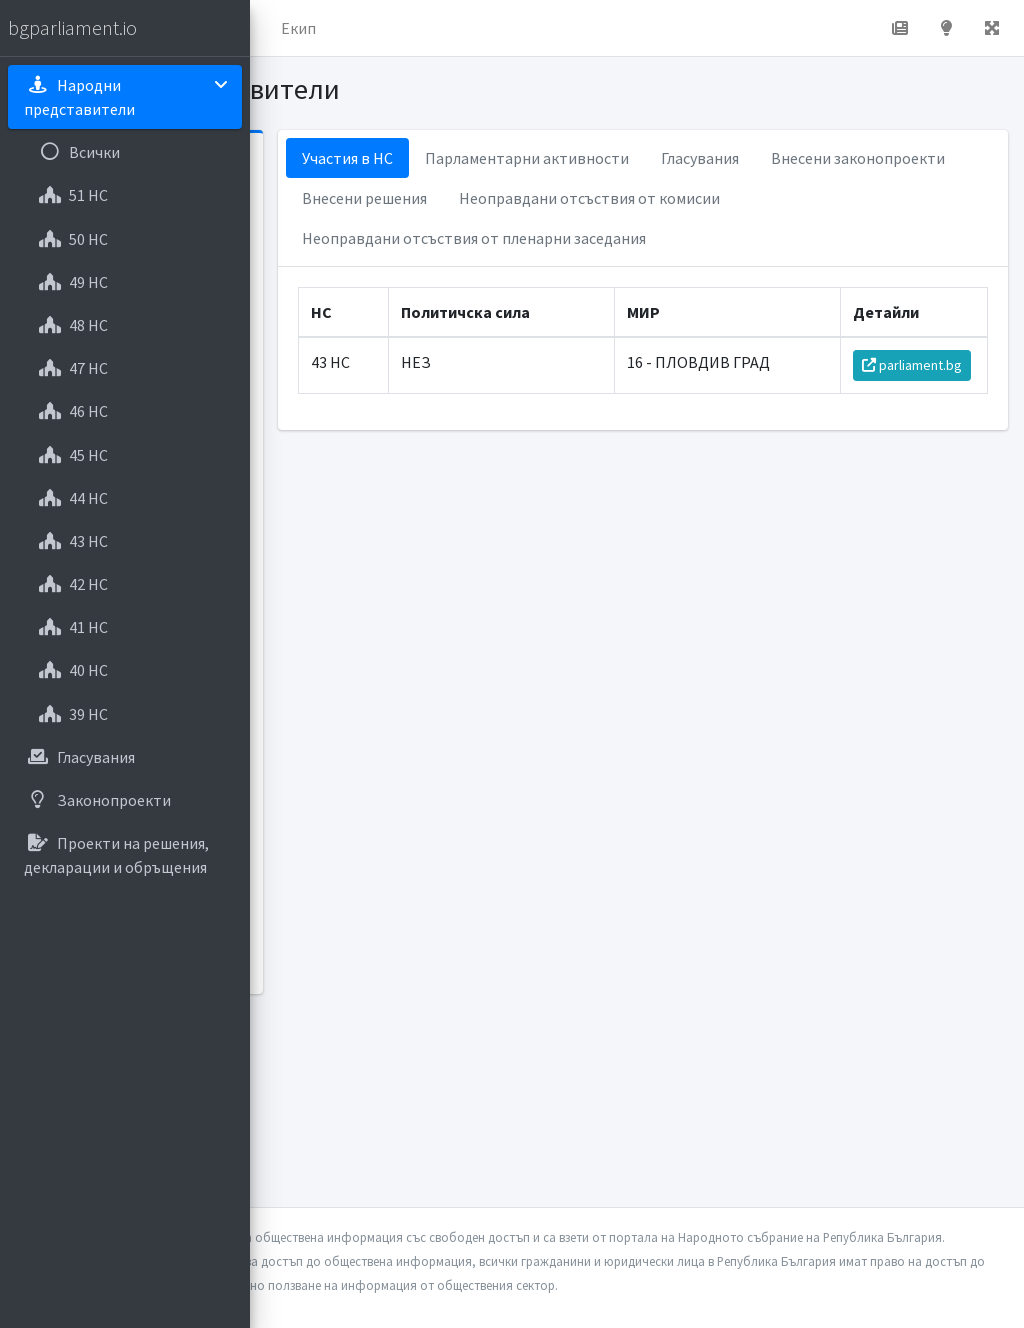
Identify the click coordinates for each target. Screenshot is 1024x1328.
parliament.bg (919, 416)
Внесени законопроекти (566, 198)
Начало (346, 28)
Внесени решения (747, 198)
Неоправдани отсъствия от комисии (609, 238)
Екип (534, 28)
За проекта (444, 28)
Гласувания (877, 158)
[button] (281, 28)
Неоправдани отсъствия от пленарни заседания (651, 278)
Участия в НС (524, 158)
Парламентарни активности (704, 158)
